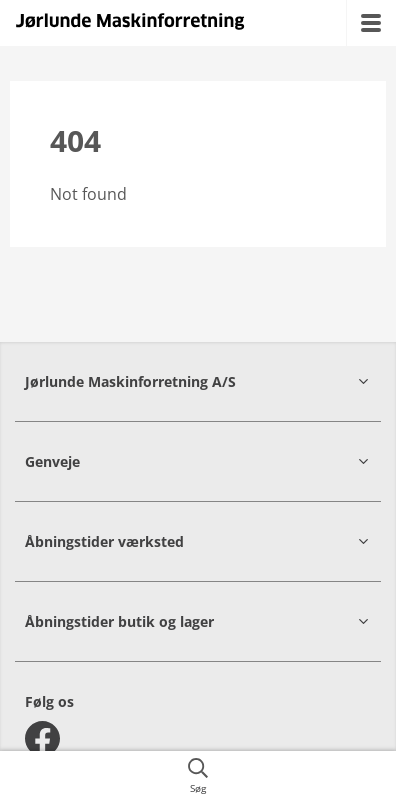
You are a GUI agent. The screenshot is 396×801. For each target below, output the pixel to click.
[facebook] (42, 738)
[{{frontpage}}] (130, 23)
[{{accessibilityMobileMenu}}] (371, 23)
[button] (198, 381)
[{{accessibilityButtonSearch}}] (198, 776)
